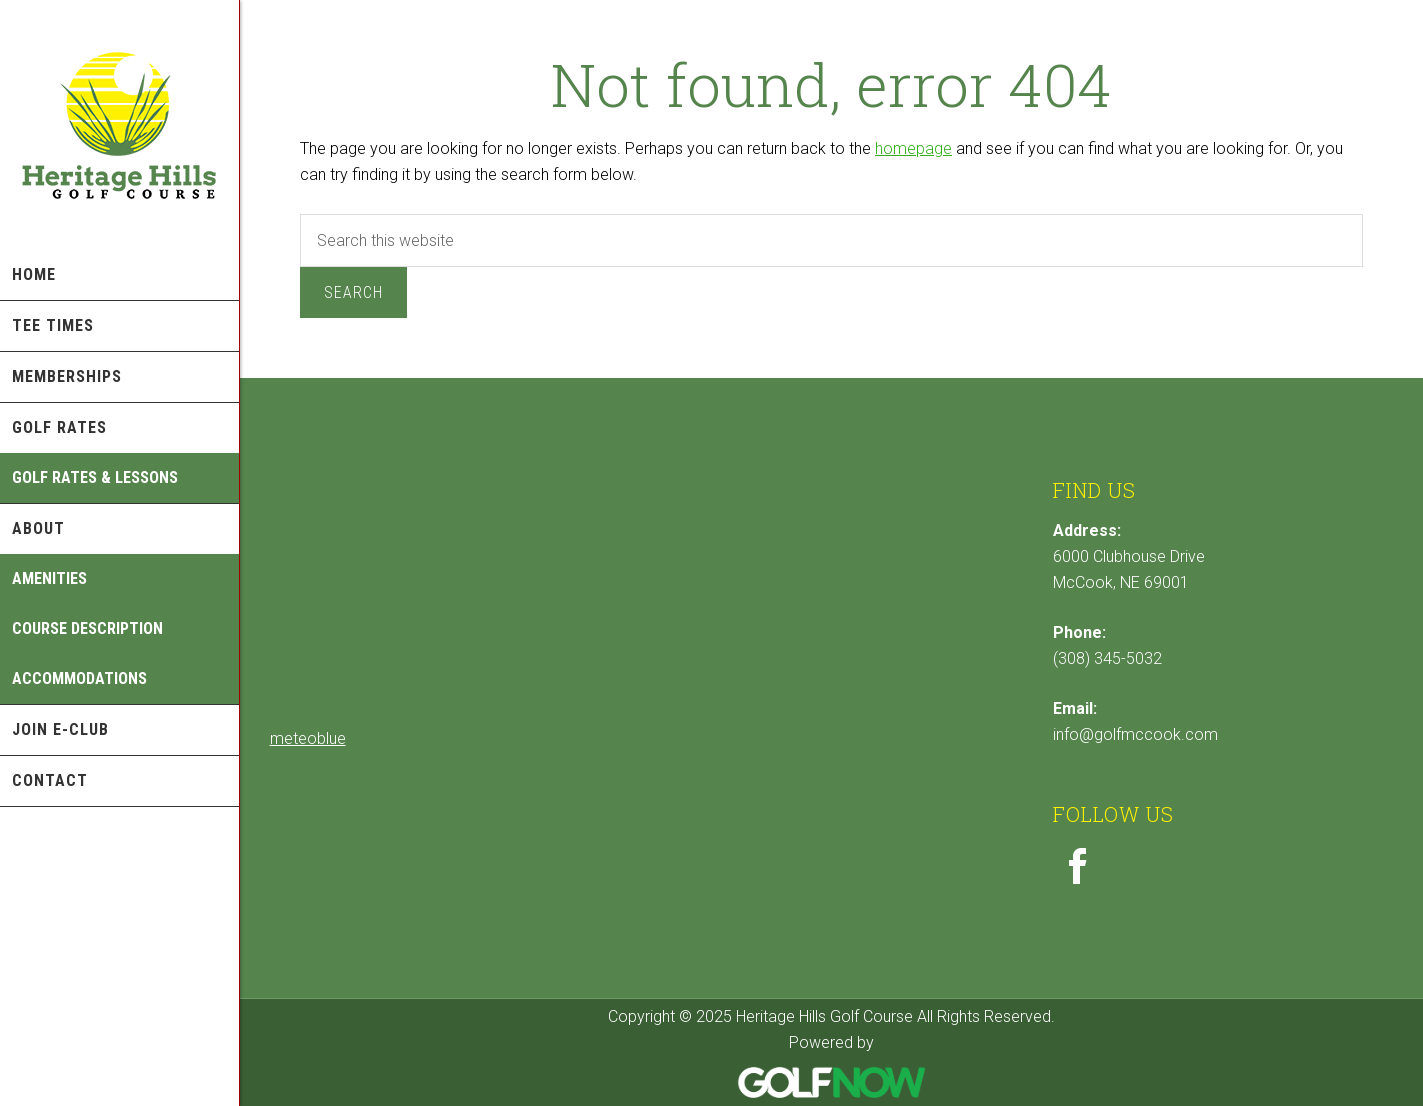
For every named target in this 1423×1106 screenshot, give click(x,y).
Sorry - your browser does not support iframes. (420, 598)
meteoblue (308, 738)
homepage (913, 148)
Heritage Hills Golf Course (120, 125)
